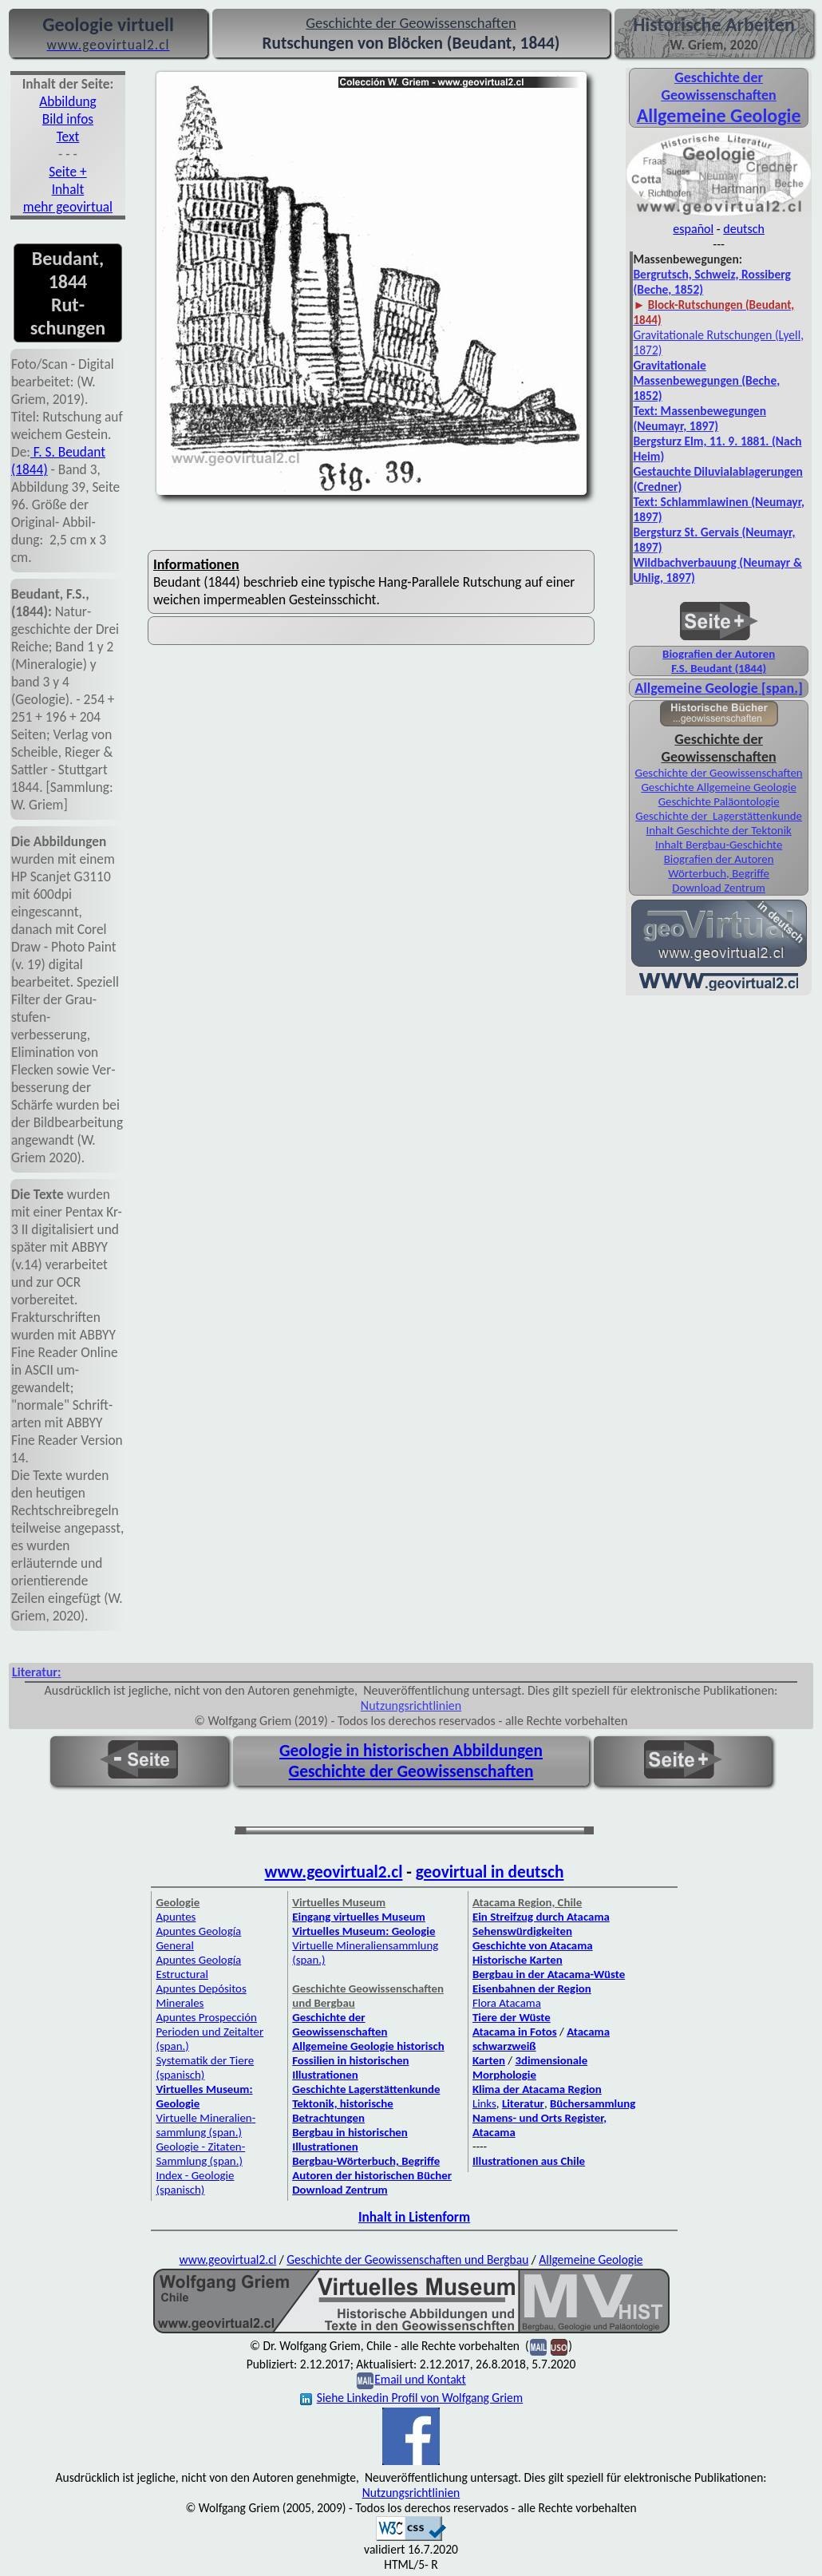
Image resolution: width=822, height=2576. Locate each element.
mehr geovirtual (68, 207)
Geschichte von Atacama (532, 1945)
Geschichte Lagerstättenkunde (366, 2089)
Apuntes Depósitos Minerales (201, 1995)
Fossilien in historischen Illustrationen (350, 2067)
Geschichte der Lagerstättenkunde (718, 816)
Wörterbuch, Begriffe (718, 873)
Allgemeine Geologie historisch (368, 2046)
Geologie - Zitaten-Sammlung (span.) (200, 2153)
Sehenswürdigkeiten (522, 1931)
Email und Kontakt (420, 2379)
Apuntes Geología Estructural (198, 1967)
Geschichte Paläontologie (719, 801)
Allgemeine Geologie (590, 2259)
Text (68, 136)
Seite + (67, 171)
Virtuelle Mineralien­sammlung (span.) (205, 2125)
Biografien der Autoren (718, 654)
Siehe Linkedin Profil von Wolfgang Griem (411, 2397)
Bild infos (67, 119)
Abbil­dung (68, 101)
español (693, 228)
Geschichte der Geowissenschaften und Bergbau (407, 2259)
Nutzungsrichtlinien (411, 1705)
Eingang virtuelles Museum (358, 1916)
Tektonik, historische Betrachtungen (342, 2110)
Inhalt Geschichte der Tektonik (718, 830)
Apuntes (176, 1916)
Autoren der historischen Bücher (372, 2175)
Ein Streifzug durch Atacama (541, 1916)
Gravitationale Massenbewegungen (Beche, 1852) (706, 380)
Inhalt (68, 189)
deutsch (744, 228)
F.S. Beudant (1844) (718, 668)
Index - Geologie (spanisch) (195, 2182)
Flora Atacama (506, 2003)
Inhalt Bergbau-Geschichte (718, 844)
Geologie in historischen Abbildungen (411, 1750)
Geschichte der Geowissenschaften (719, 86)
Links (484, 2103)
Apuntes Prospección (206, 2017)
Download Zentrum (718, 887)
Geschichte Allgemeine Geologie (718, 787)
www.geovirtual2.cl (334, 1872)
